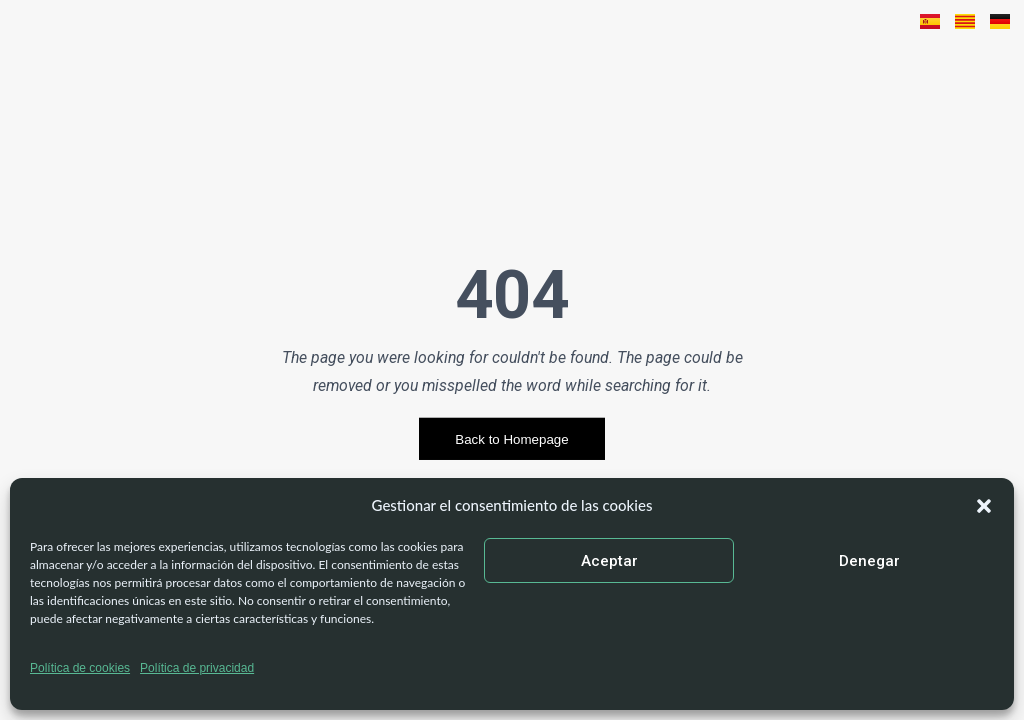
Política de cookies (80, 668)
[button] (984, 506)
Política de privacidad (197, 668)
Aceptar (609, 561)
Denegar (869, 561)
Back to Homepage (511, 439)
